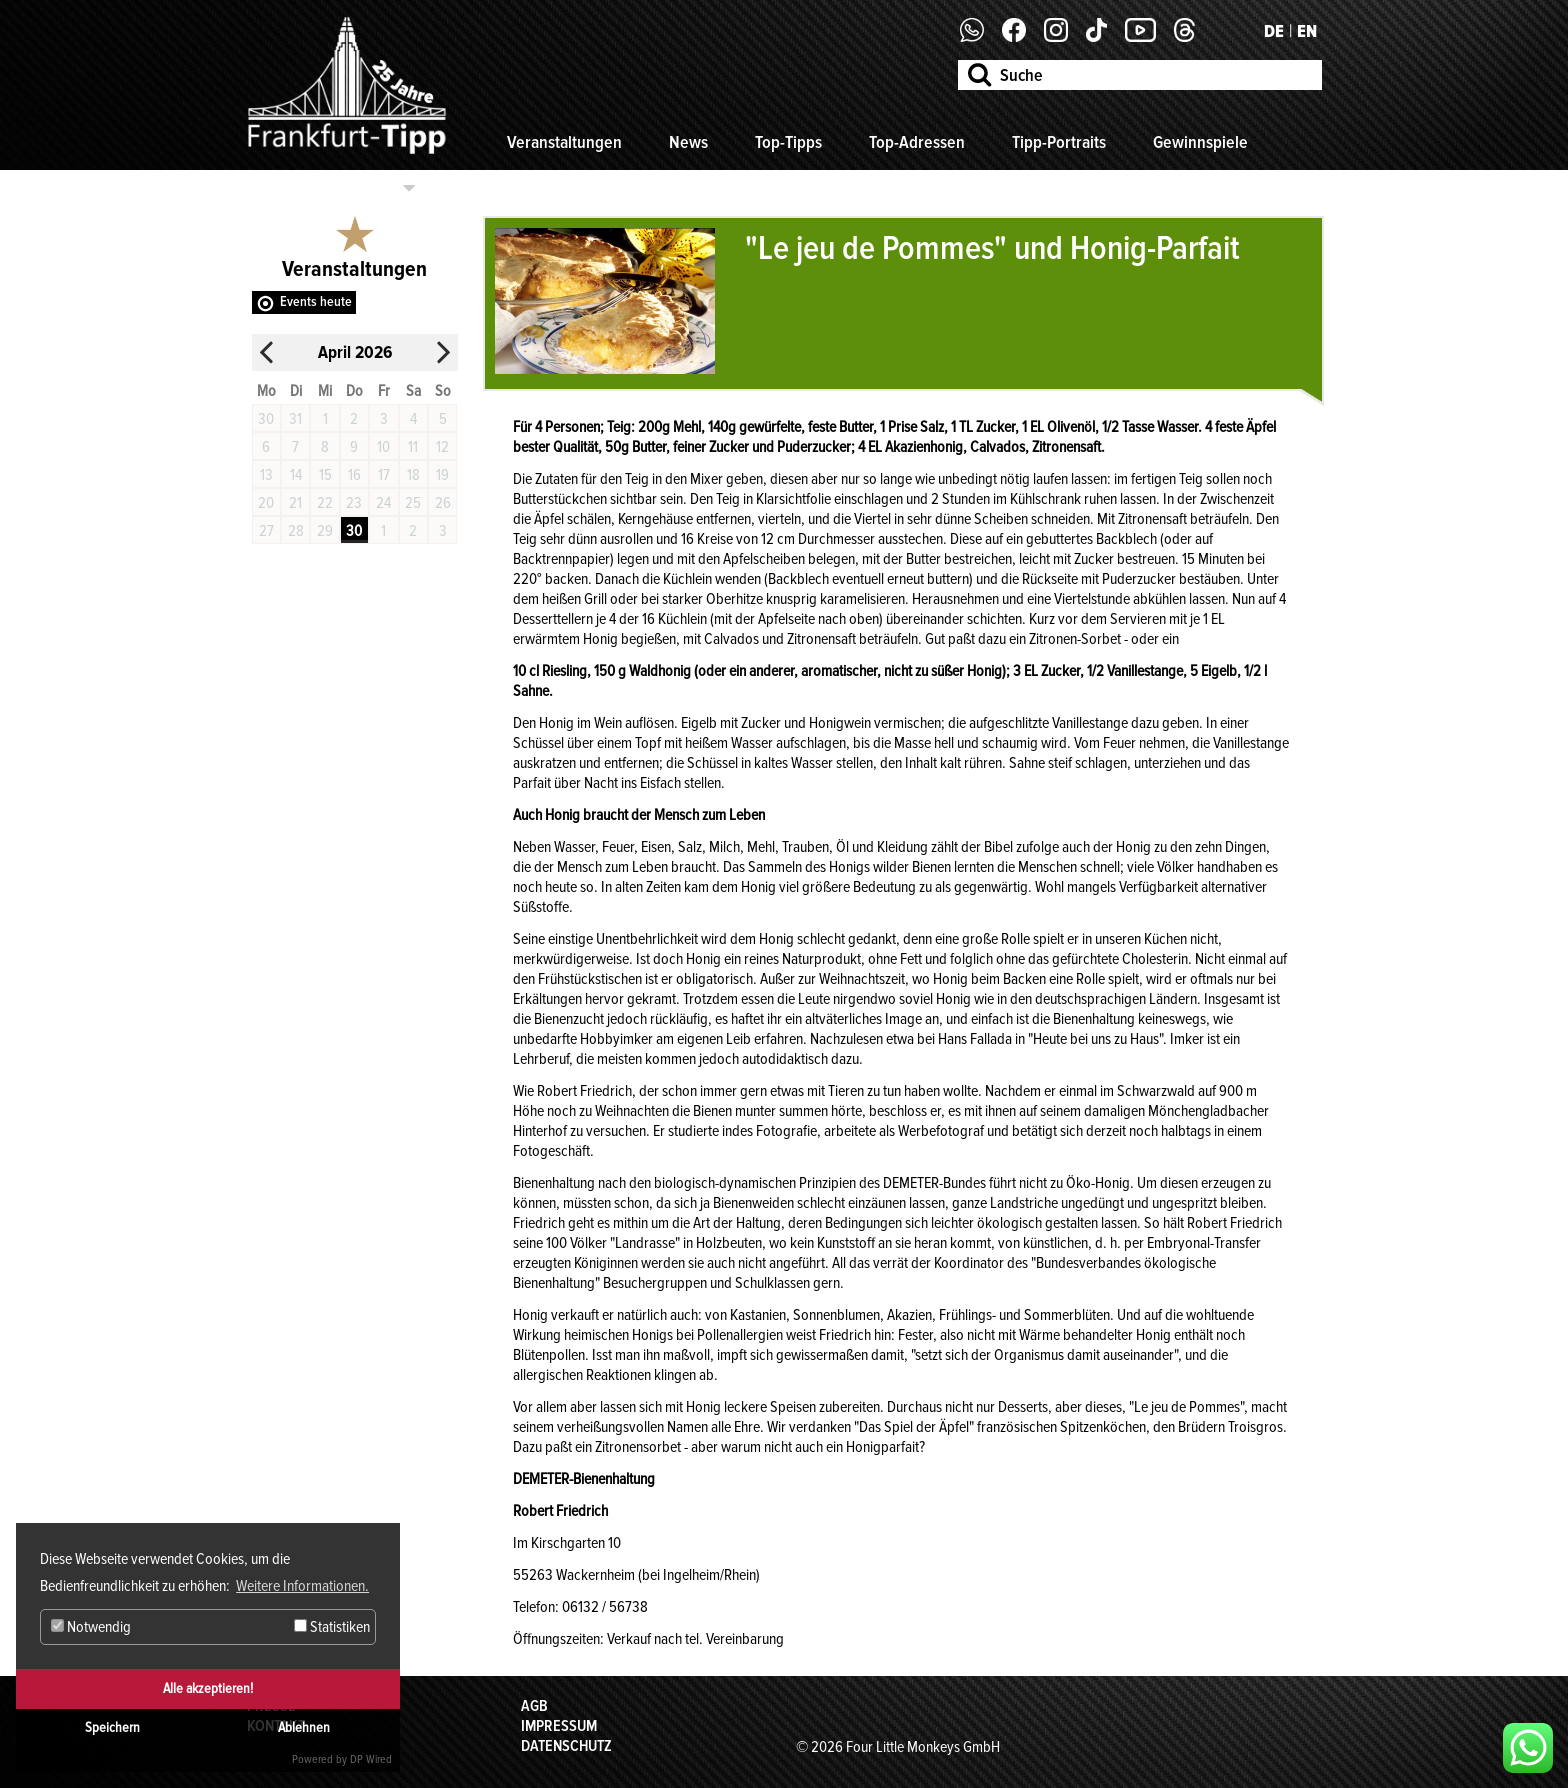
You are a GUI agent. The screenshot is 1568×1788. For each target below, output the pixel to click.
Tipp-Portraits (1059, 142)
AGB (534, 1706)
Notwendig (91, 1627)
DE (1274, 31)
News (688, 142)
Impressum (559, 1726)
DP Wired (371, 1759)
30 (354, 531)
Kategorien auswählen (323, 188)
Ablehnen (304, 1727)
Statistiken (332, 1627)
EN (1307, 31)
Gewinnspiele (1200, 142)
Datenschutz (566, 1746)
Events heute (316, 301)
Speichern (112, 1727)
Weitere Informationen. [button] (302, 1586)
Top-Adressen (917, 142)
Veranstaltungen (564, 142)
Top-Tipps (788, 142)
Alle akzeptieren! (208, 1688)
